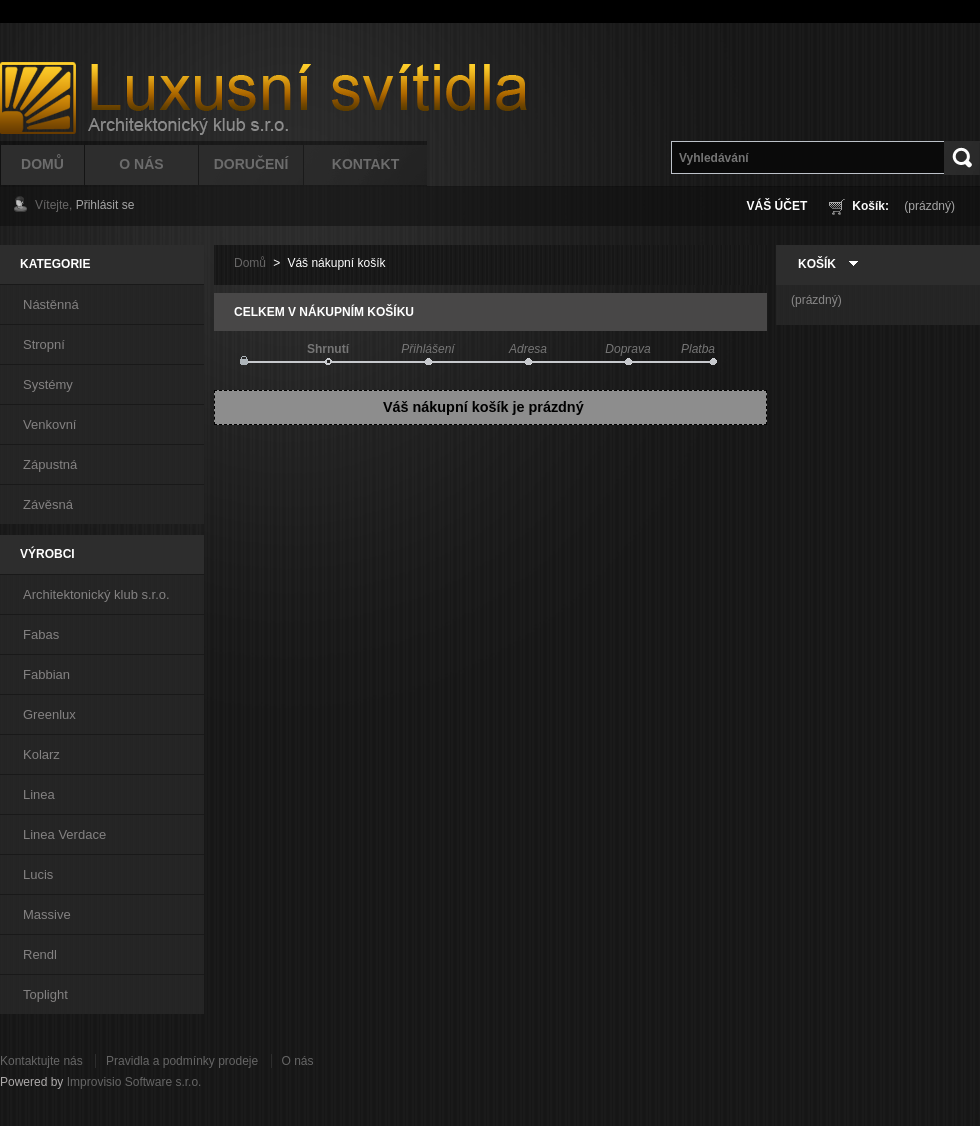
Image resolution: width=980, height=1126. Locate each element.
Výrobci (47, 554)
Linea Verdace (64, 834)
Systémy (48, 384)
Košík (817, 264)
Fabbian (46, 674)
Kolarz (41, 754)
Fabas (41, 634)
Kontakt (365, 164)
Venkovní (50, 424)
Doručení (251, 164)
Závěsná (48, 504)
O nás (298, 1061)
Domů (42, 164)
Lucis (38, 874)
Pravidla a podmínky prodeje (182, 1061)
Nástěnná (51, 304)
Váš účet (777, 206)
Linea (39, 794)
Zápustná (50, 464)
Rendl (40, 954)
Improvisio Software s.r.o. (134, 1082)
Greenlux (49, 714)
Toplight (45, 994)
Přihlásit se (105, 205)
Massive (47, 914)
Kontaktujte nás (41, 1061)
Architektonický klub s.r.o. (96, 594)
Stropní (44, 344)
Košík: (870, 206)
